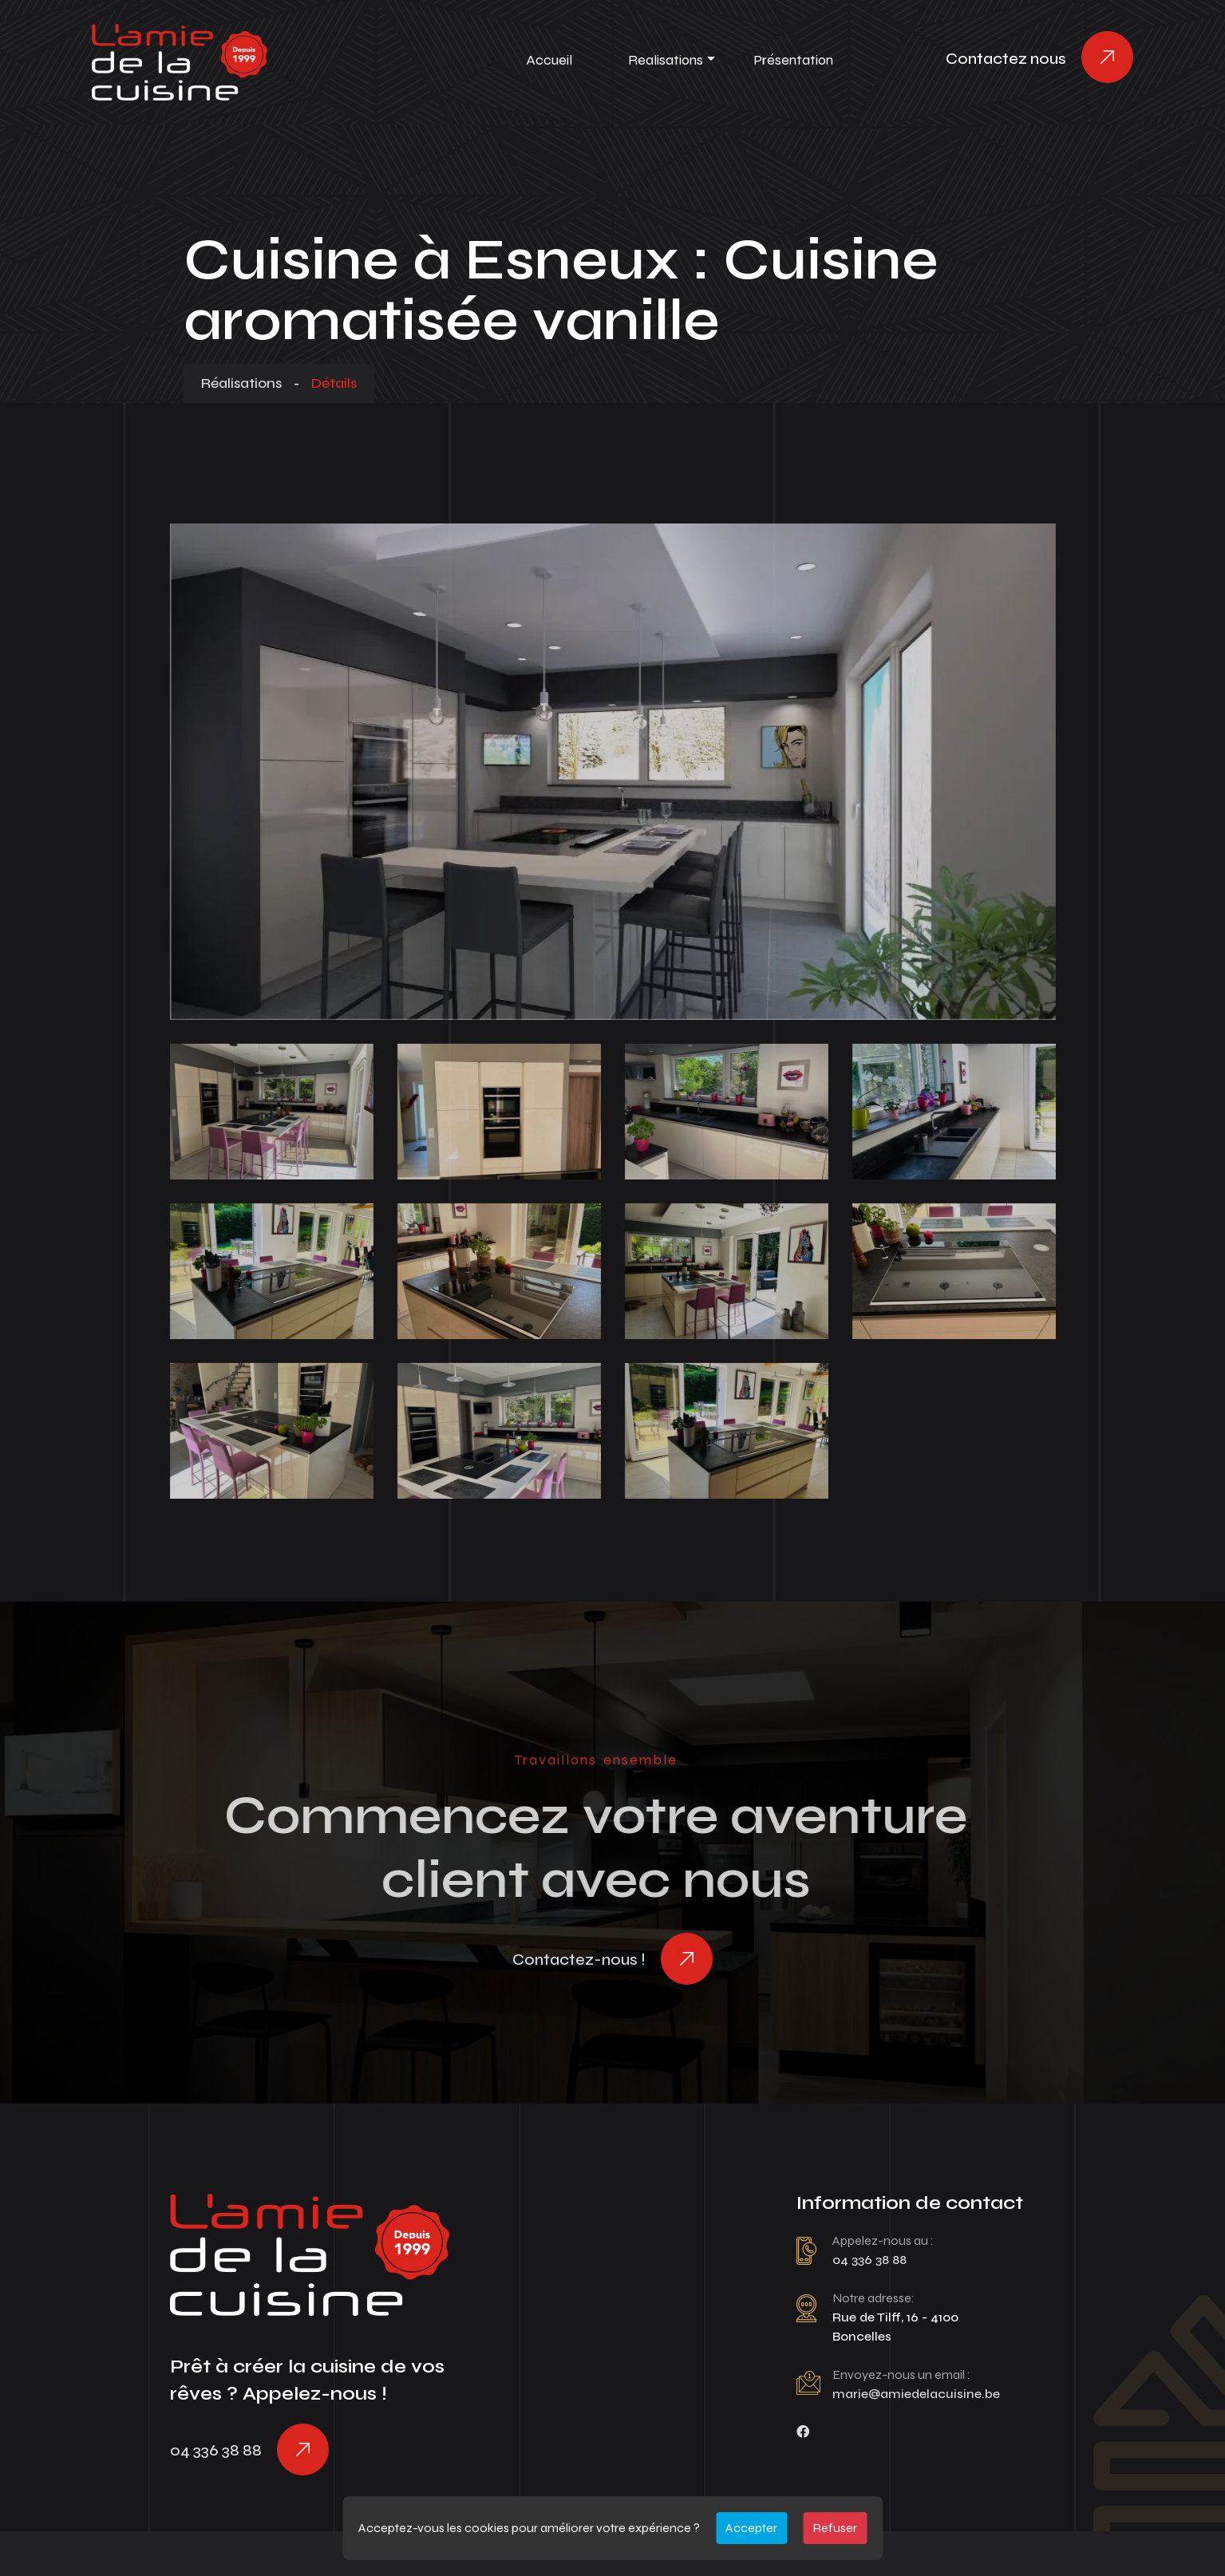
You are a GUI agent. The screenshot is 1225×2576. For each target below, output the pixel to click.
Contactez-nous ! (579, 1960)
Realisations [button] (665, 60)
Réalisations (241, 383)
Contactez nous (1006, 59)
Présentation (793, 60)
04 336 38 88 (216, 2450)
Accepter (751, 2527)
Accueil (549, 60)
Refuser (834, 2527)
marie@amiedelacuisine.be (916, 2393)
